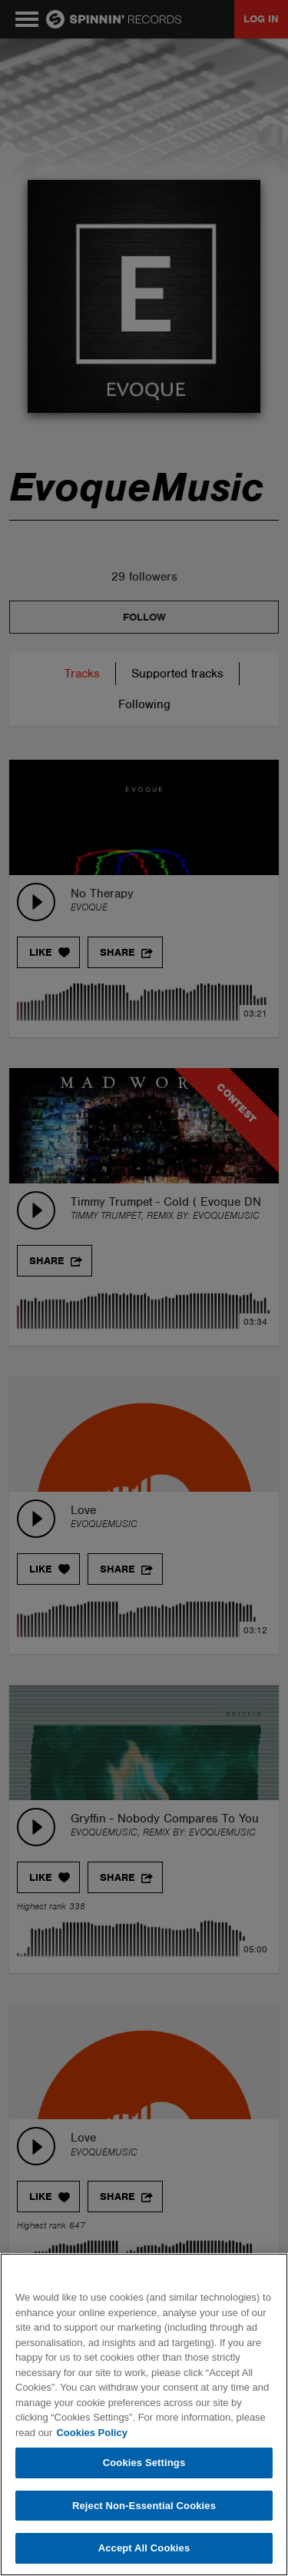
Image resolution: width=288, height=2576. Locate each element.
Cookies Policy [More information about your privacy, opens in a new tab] (91, 2432)
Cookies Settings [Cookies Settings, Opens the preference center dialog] (144, 2462)
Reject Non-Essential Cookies (144, 2505)
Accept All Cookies (144, 2548)
